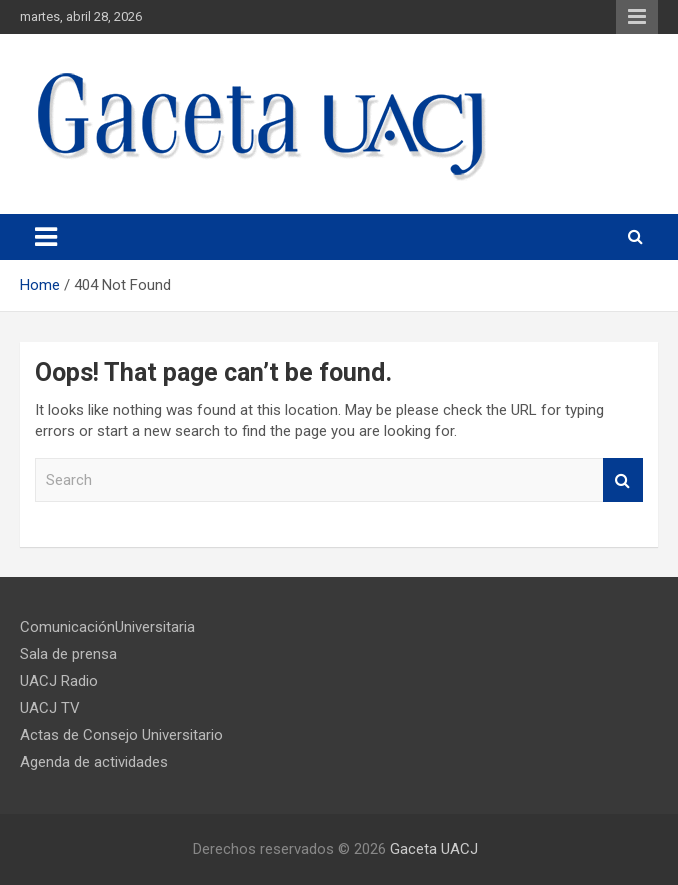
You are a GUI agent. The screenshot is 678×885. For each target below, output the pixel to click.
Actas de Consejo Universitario (121, 735)
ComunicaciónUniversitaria (107, 627)
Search (623, 480)
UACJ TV (50, 708)
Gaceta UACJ (434, 849)
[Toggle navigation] (46, 237)
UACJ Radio (59, 681)
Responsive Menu (637, 17)
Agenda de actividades (94, 762)
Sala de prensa (68, 654)
